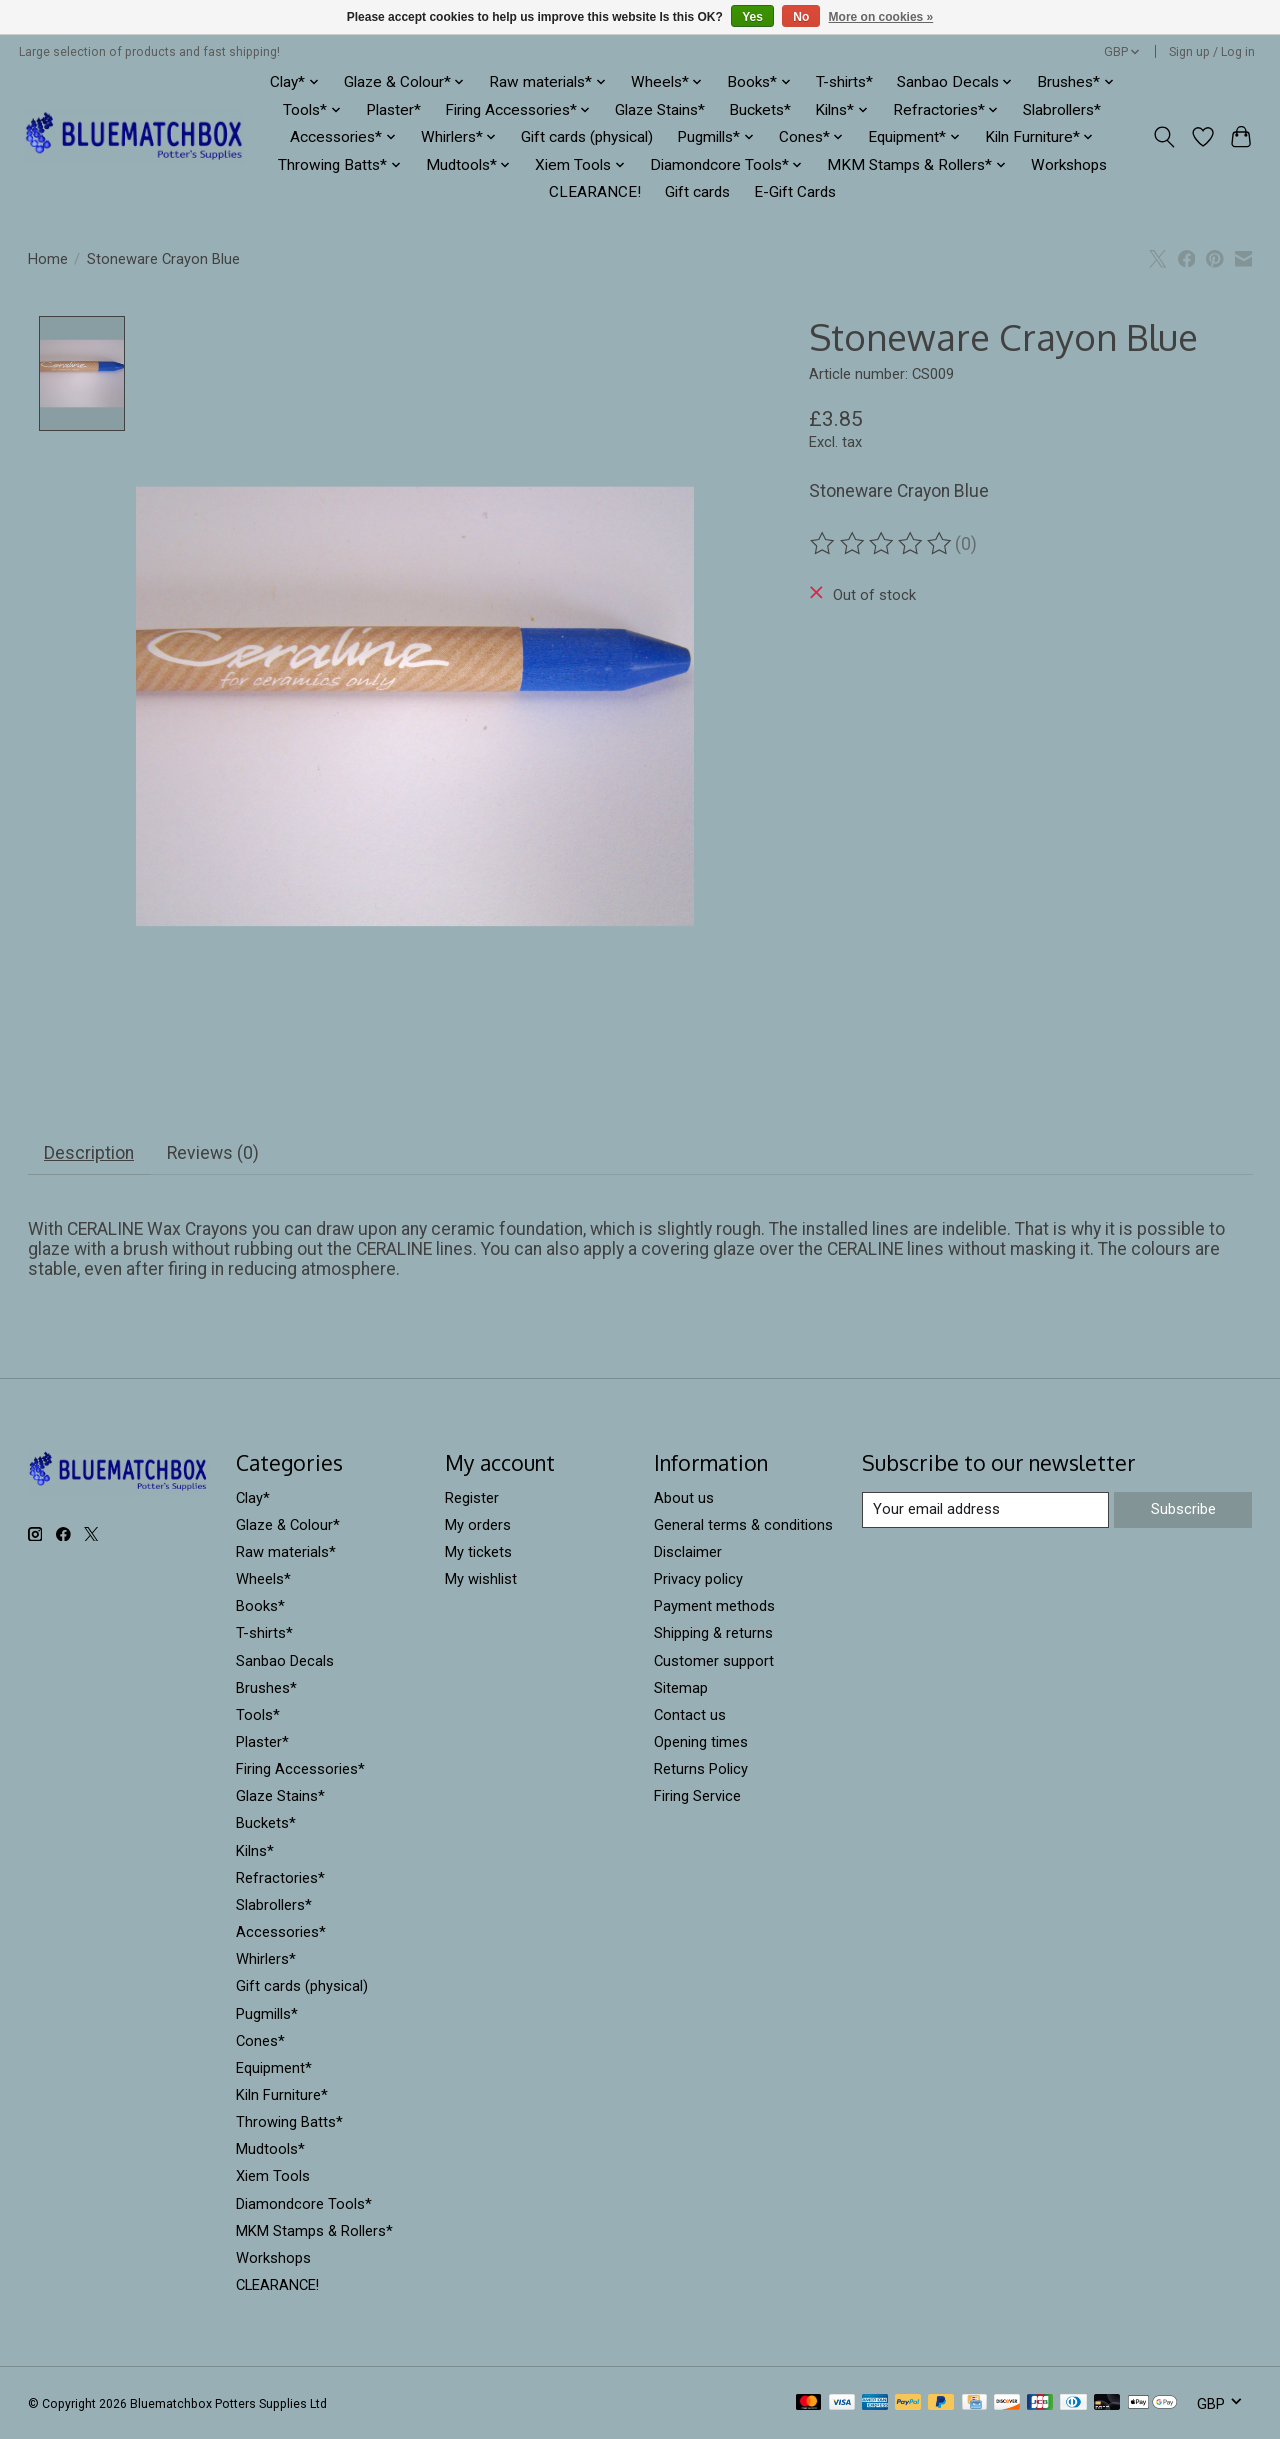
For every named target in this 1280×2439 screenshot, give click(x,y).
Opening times (701, 1742)
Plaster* (393, 110)
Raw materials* (286, 1552)
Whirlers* (266, 1960)
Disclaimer (688, 1552)
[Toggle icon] (1163, 137)
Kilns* (255, 1851)
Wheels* (263, 1579)
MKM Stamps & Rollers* (314, 2231)
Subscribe (1183, 1509)
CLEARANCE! (595, 192)
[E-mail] (985, 1510)
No (801, 17)
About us (684, 1498)
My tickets (478, 1552)
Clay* (253, 1498)
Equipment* (274, 2068)
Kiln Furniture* (282, 2095)
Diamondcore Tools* (304, 2204)
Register (472, 1498)
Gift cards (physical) (587, 137)
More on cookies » (881, 17)
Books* (260, 1607)
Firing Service (697, 1797)
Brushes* (266, 1688)
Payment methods (714, 1607)
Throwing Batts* (289, 2123)
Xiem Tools (273, 2177)
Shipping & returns (713, 1634)
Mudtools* (270, 2150)
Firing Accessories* (300, 1769)
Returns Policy (701, 1769)
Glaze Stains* (660, 110)
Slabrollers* (1062, 110)
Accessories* (281, 1932)
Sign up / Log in (1212, 52)
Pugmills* (267, 2014)
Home (48, 259)
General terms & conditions (743, 1525)
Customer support (714, 1661)
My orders (478, 1525)
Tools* (258, 1715)
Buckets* (760, 110)
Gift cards (697, 192)
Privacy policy (698, 1579)
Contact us (690, 1715)
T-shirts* (844, 82)
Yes (752, 17)
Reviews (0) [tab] (213, 1153)
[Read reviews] (882, 544)
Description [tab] (89, 1153)
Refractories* (280, 1878)
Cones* (260, 2041)
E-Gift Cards (795, 192)
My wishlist (481, 1579)
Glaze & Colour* (288, 1525)
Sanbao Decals (285, 1661)
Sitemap (681, 1688)
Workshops (1069, 165)
